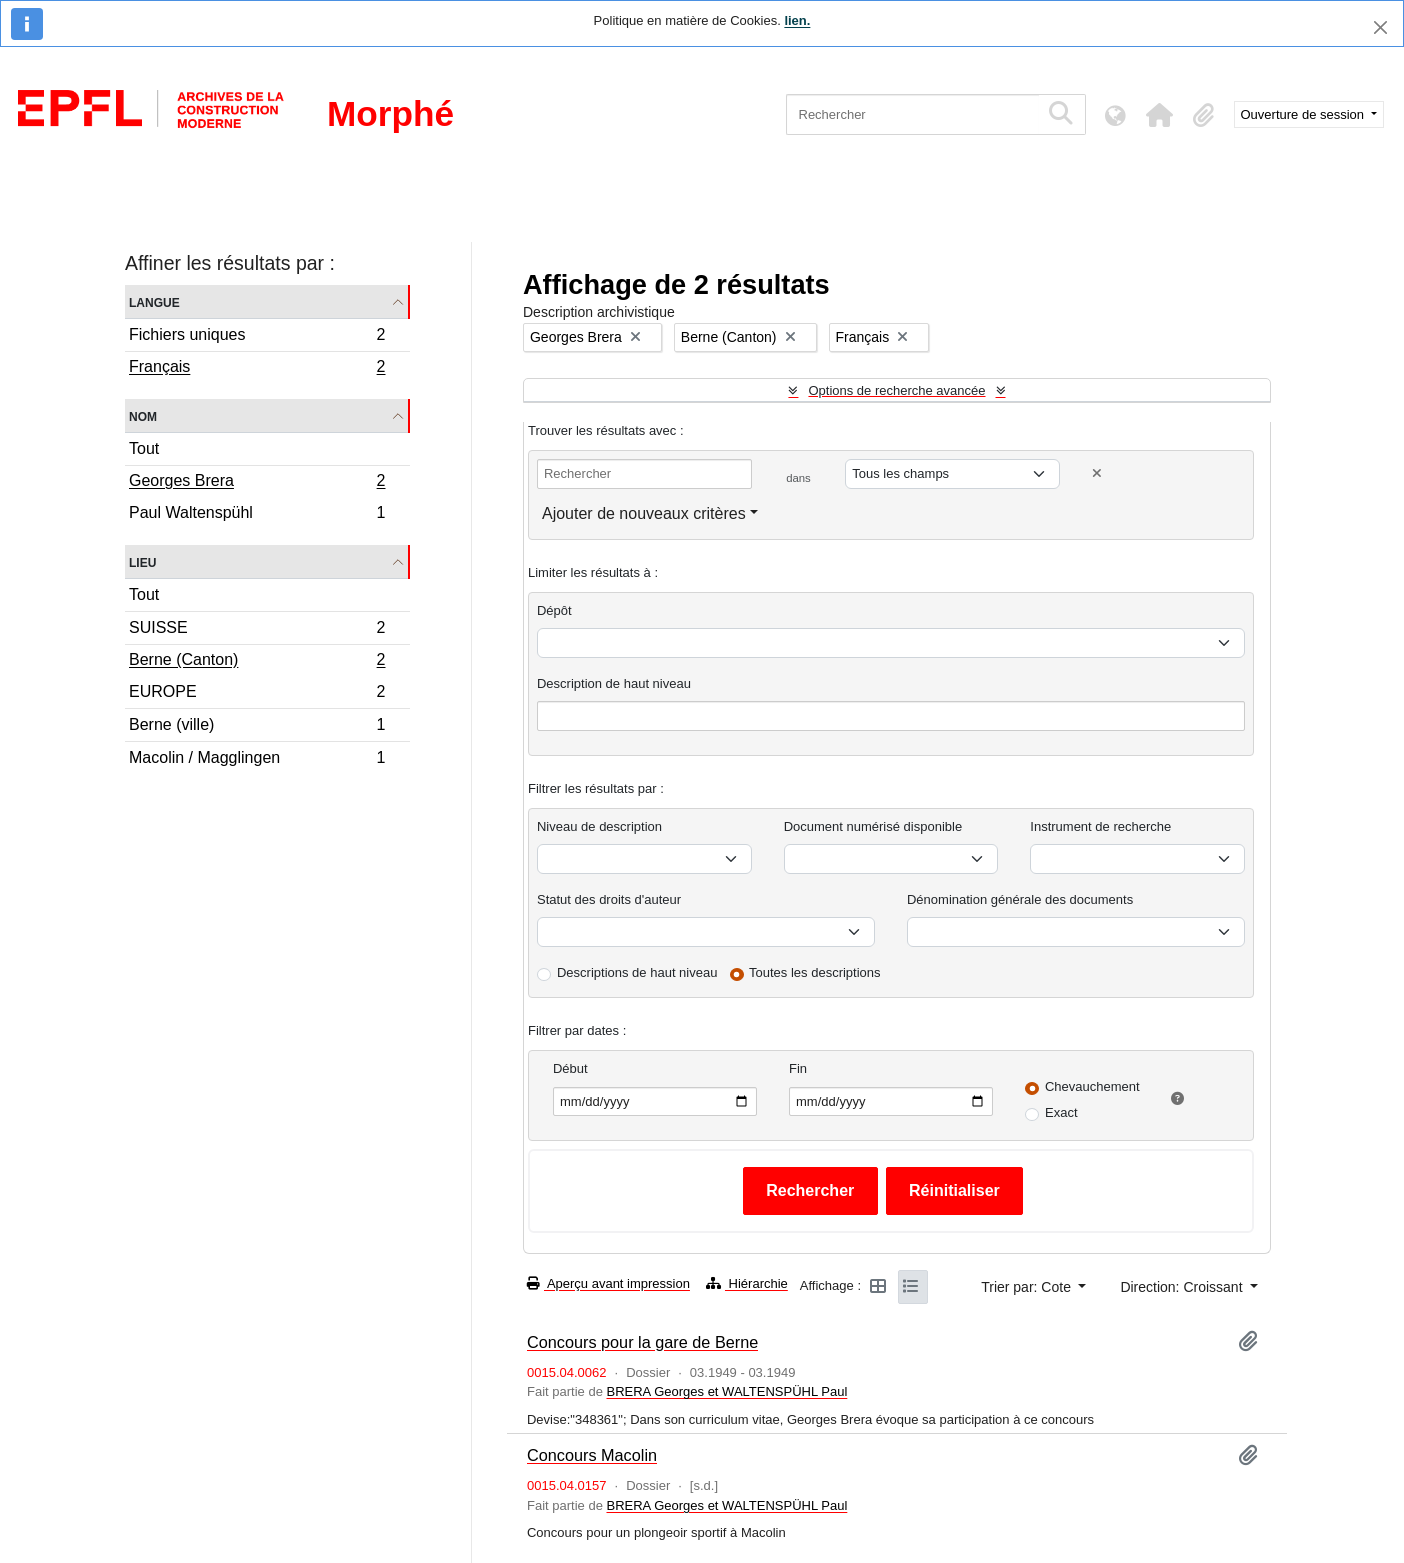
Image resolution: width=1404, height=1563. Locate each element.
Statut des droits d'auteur (609, 899)
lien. (797, 20)
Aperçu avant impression (608, 1283)
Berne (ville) (257, 727)
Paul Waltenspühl (257, 515)
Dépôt (554, 610)
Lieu (142, 561)
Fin (798, 1068)
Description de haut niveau (614, 683)
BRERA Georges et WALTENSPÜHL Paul (726, 1391)
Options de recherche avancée (896, 390)
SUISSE (257, 630)
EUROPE (257, 694)
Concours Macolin (592, 1455)
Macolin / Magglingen (257, 760)
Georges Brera (257, 483)
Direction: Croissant (1183, 1287)
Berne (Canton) (257, 662)
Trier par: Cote (1028, 1287)
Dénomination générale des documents (1020, 899)
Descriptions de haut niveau (637, 972)
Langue (154, 301)
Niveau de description (599, 826)
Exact (1061, 1112)
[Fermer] (1380, 27)
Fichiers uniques (257, 337)
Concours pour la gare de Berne (642, 1342)
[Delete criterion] (1097, 473)
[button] (1160, 115)
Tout (144, 448)
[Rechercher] (912, 114)
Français (257, 369)
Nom (143, 415)
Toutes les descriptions (815, 972)
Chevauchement (1092, 1086)
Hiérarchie (747, 1283)
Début (570, 1068)
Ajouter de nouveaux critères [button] (644, 513)
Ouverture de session (1304, 114)
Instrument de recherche (1100, 826)
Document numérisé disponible (873, 826)
